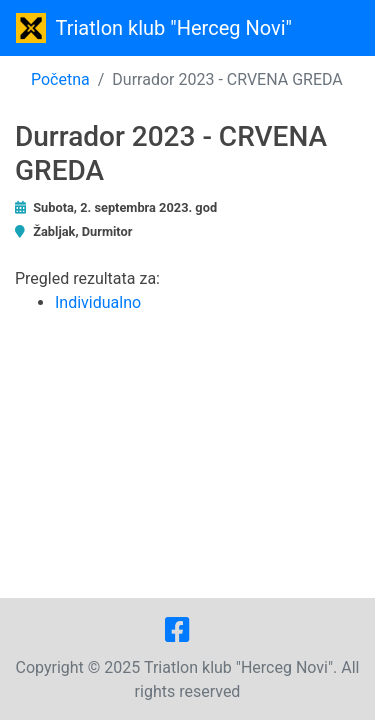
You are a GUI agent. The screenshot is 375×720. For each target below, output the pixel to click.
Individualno (98, 302)
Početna (60, 79)
